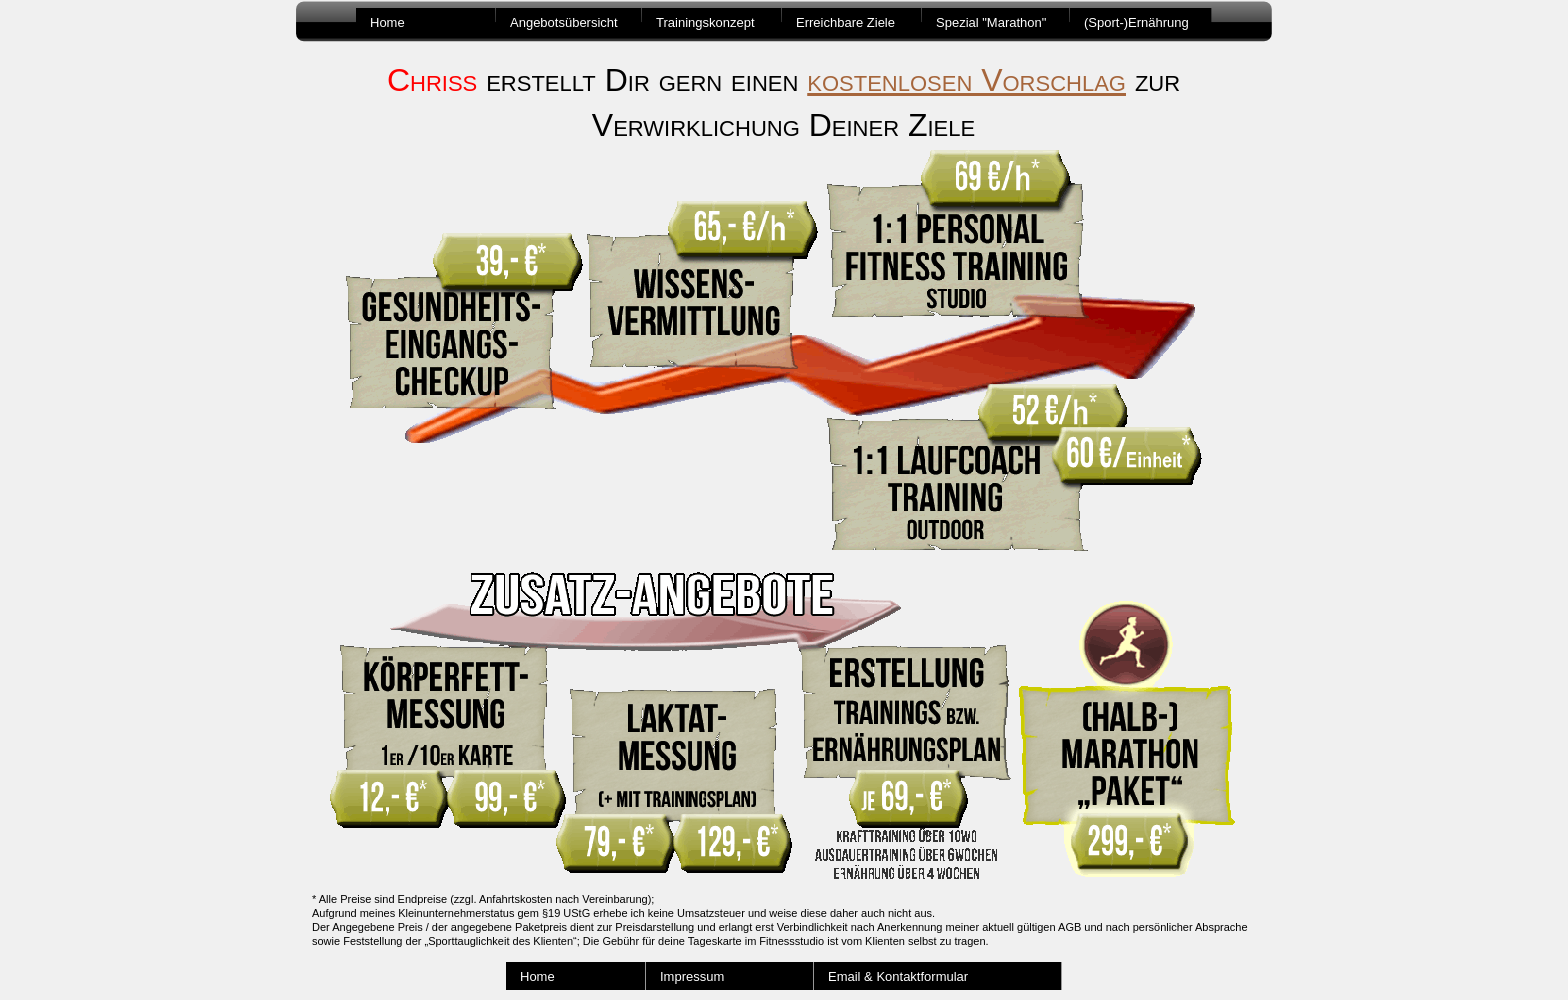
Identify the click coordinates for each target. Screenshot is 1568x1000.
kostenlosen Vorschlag (966, 80)
